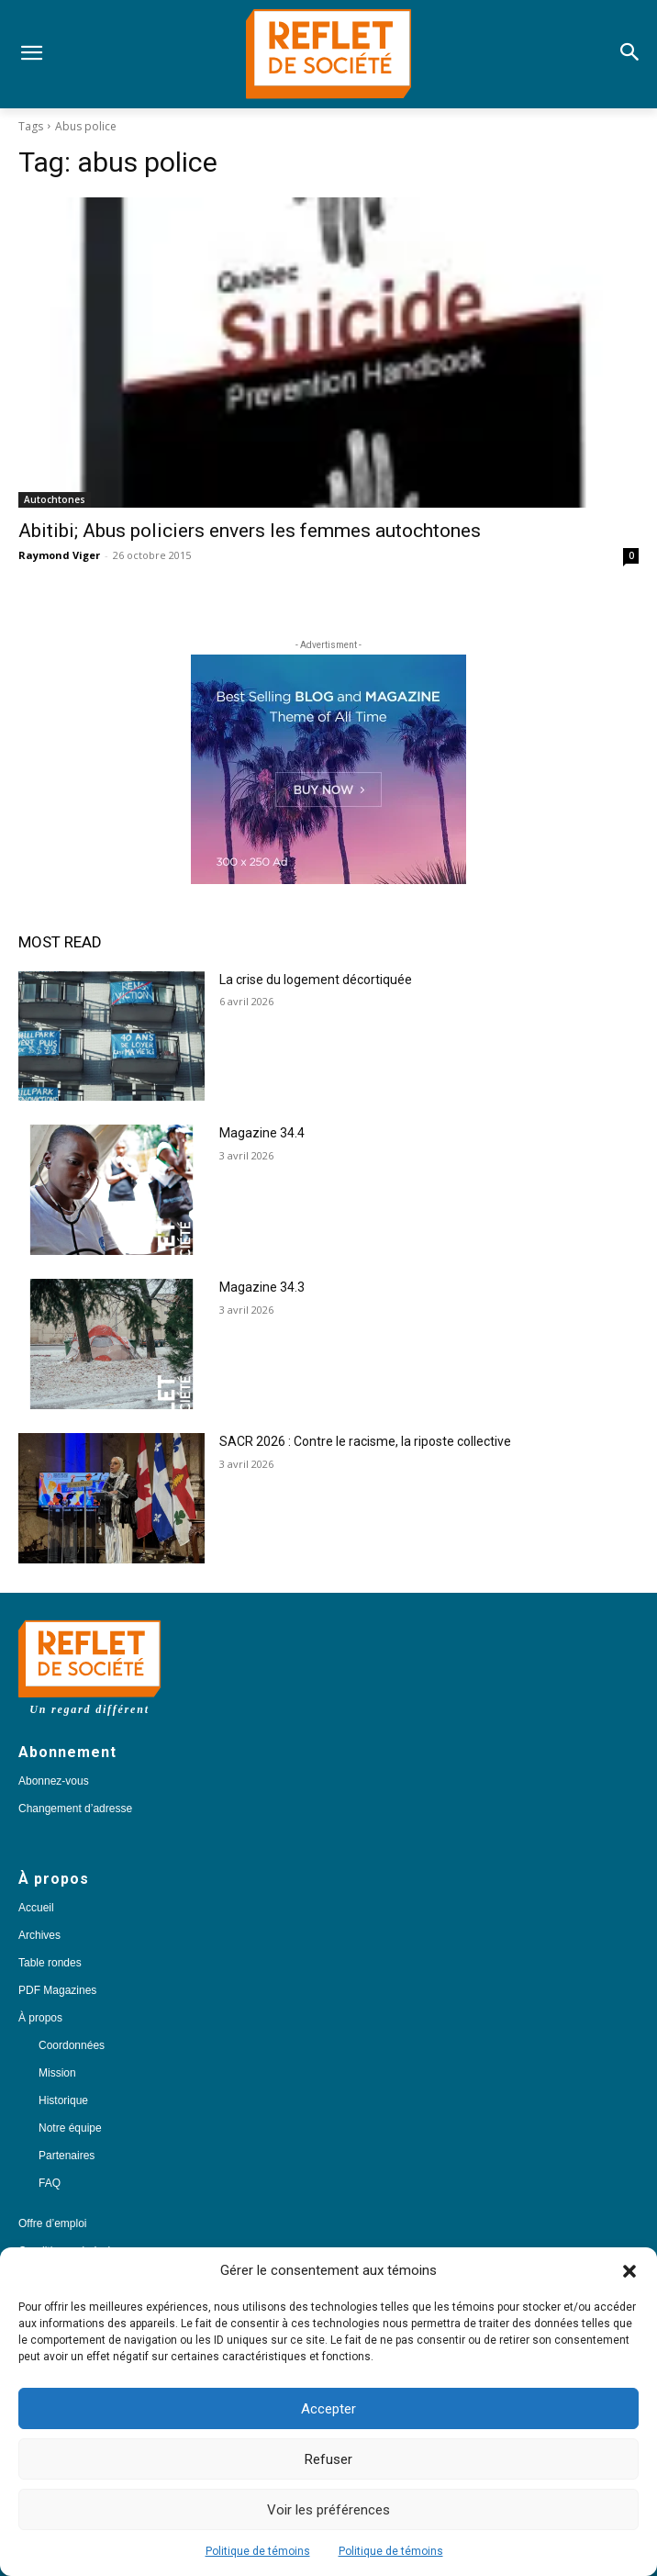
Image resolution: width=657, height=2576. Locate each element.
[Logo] (328, 54)
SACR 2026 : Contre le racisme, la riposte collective (365, 1441)
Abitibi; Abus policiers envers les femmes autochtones (249, 531)
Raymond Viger (59, 555)
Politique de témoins (258, 2551)
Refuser (328, 2459)
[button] (629, 2271)
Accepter (328, 2409)
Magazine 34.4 (262, 1133)
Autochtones (54, 499)
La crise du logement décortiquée (315, 979)
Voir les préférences (328, 2510)
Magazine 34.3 (262, 1287)
